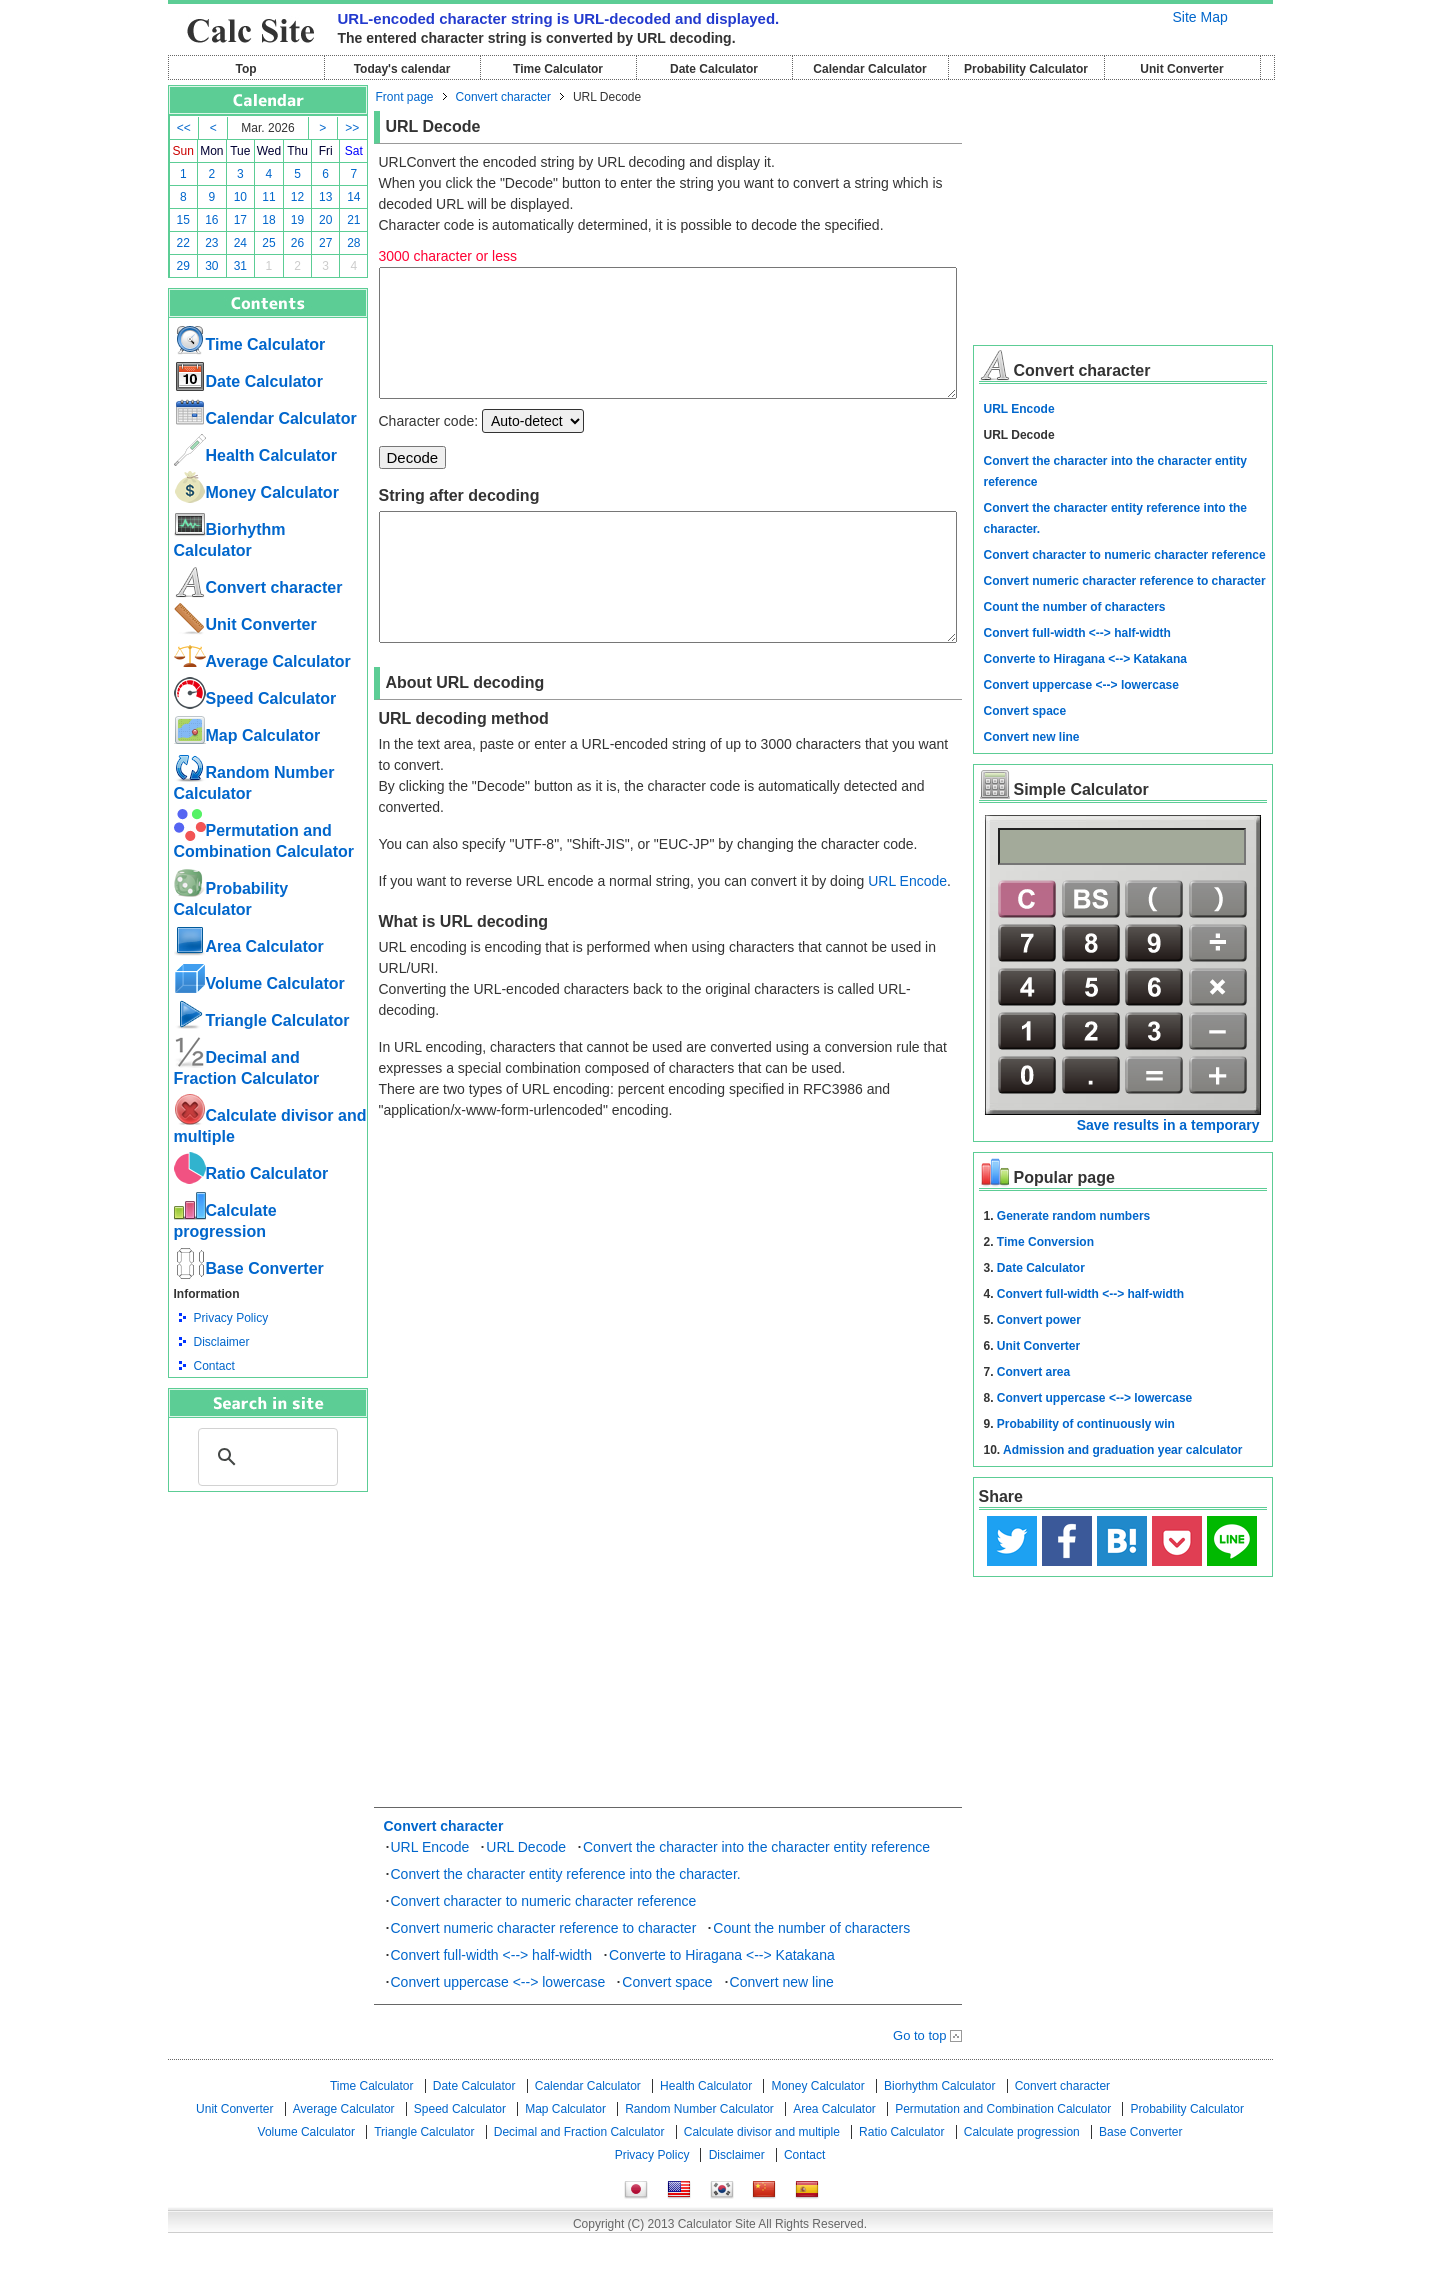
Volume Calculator (259, 983)
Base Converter (249, 1268)
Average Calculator (262, 661)
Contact (214, 1366)
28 (353, 243)
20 (325, 220)
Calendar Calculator (869, 69)
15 (183, 220)
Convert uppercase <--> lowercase (498, 2030)
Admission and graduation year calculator (1122, 1450)
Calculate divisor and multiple (762, 2180)
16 (211, 220)
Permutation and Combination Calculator (1003, 2157)
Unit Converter (1181, 69)
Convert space (667, 2030)
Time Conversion (1045, 1242)
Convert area (1033, 1372)
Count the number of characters (811, 1976)
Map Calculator (247, 735)
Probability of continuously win (1086, 1424)
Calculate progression (1022, 2180)
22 (183, 243)
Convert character (258, 587)
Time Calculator (558, 69)
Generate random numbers (1073, 1216)
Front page (405, 97)
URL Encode (907, 929)
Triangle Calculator (262, 1020)
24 (240, 243)
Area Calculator (249, 946)
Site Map (1200, 17)
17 (240, 220)
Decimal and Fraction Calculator (579, 2180)
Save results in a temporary (1168, 1125)
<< (184, 128)
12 (297, 197)
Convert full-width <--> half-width (492, 2003)
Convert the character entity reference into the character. (566, 1922)
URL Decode (526, 1895)
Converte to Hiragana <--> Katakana (722, 2003)
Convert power (1039, 1320)
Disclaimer (222, 1342)
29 (183, 266)
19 (297, 220)
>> (352, 128)
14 (353, 197)
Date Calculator (714, 69)
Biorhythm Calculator (939, 2134)
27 (325, 243)
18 (268, 220)
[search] (265, 1457)
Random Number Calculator (699, 2157)
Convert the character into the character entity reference (756, 1895)
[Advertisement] (268, 1602)
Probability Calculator (1026, 69)
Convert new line (782, 2030)
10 (240, 197)
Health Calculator (256, 455)
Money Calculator (256, 492)
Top (245, 69)
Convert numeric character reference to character (544, 1976)
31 (240, 266)
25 (268, 243)
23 (211, 243)
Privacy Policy (231, 1318)
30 (211, 266)
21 (353, 220)
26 (297, 243)
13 (325, 197)
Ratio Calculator (251, 1173)
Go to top (919, 2083)
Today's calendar (402, 69)
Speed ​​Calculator (255, 698)
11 (268, 197)
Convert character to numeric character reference (544, 1949)
